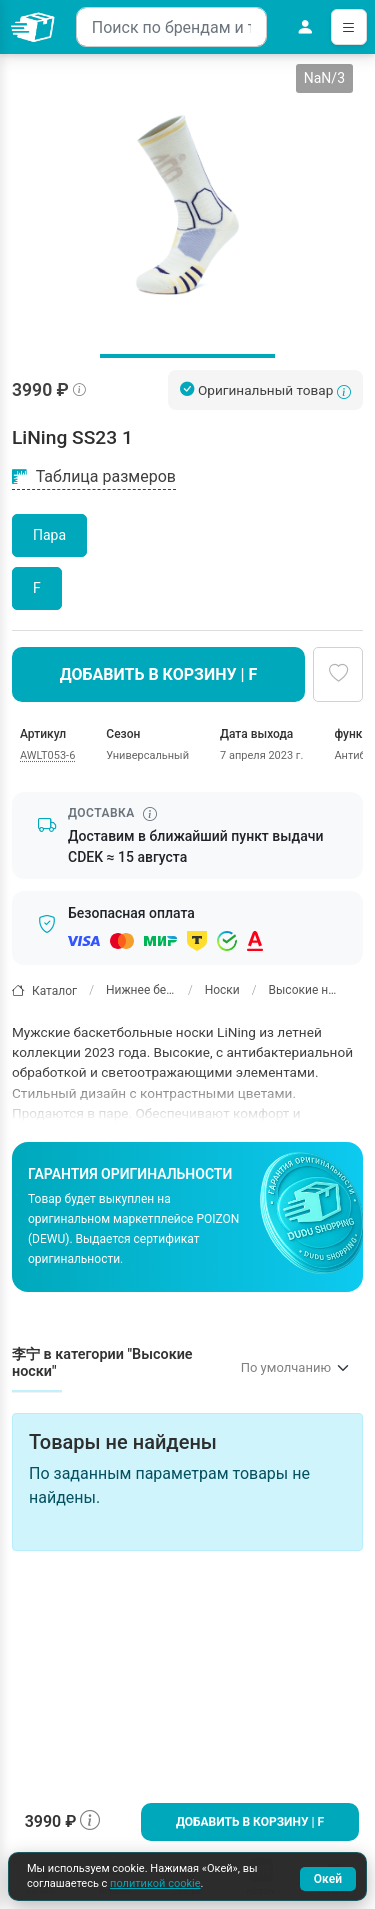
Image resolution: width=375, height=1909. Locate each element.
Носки (222, 990)
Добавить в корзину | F (250, 1822)
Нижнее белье (141, 990)
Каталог (44, 990)
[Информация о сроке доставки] (150, 814)
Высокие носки (304, 990)
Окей (328, 1879)
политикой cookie (155, 1883)
